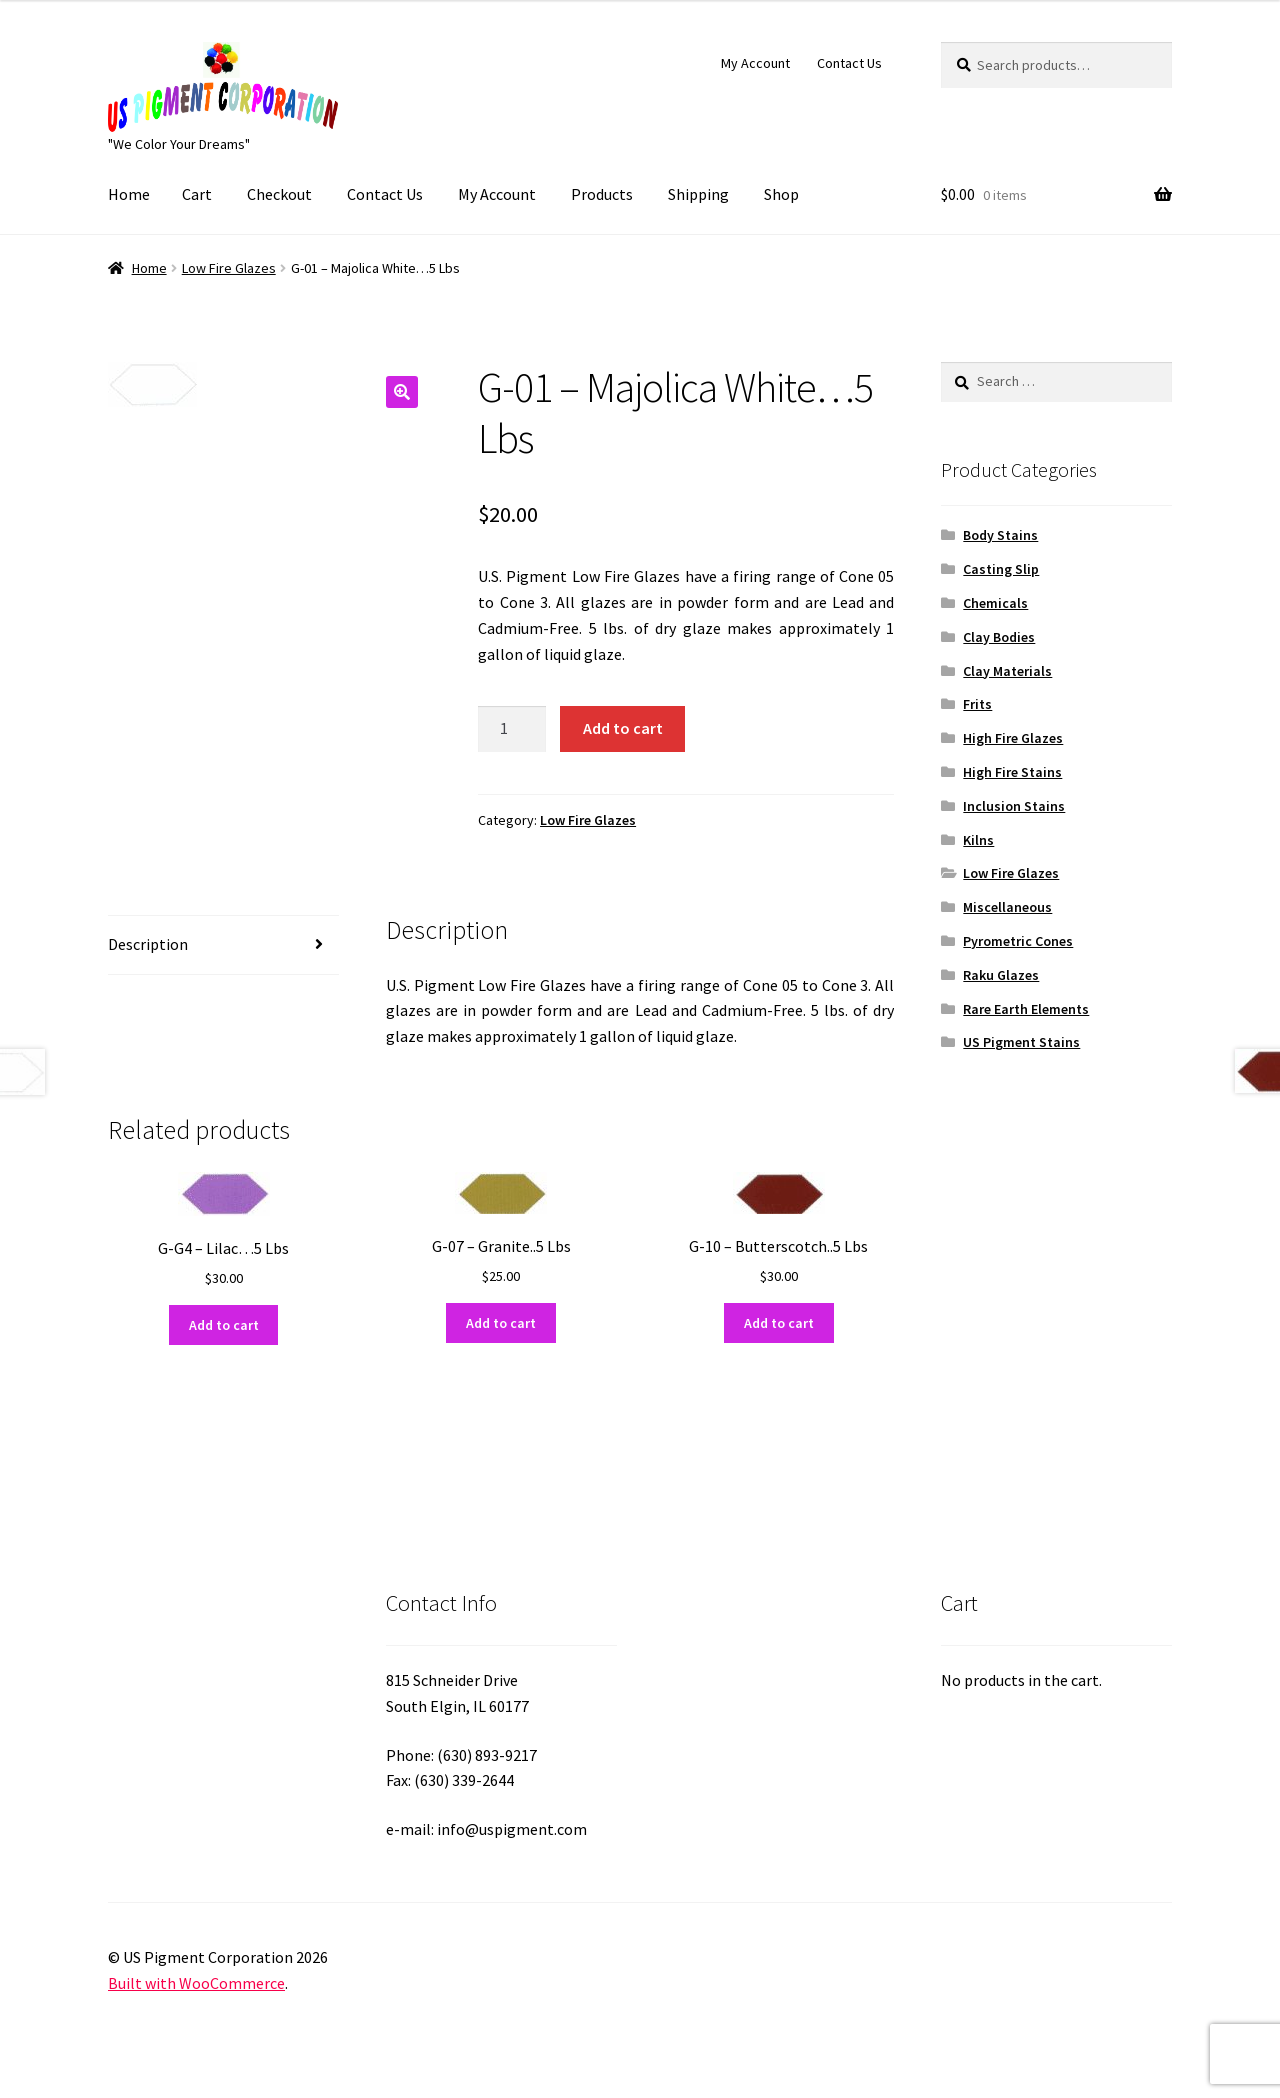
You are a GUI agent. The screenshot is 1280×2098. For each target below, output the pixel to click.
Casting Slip (1001, 569)
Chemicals (995, 603)
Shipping (698, 194)
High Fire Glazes (1013, 738)
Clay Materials (1007, 671)
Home (129, 194)
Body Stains (1000, 535)
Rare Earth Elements (1026, 1009)
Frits (977, 704)
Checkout (279, 194)
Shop (781, 194)
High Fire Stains (1012, 772)
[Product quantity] (512, 729)
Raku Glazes (1001, 975)
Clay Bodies (999, 637)
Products (602, 194)
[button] (402, 392)
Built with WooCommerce (196, 1983)
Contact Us (849, 63)
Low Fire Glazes (229, 268)
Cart (197, 194)
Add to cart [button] (224, 1325)
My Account (755, 63)
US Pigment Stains (1021, 1042)
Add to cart (623, 728)
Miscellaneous (1007, 907)
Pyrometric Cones (1018, 941)
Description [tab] (148, 944)
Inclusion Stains (1014, 806)
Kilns (978, 840)
